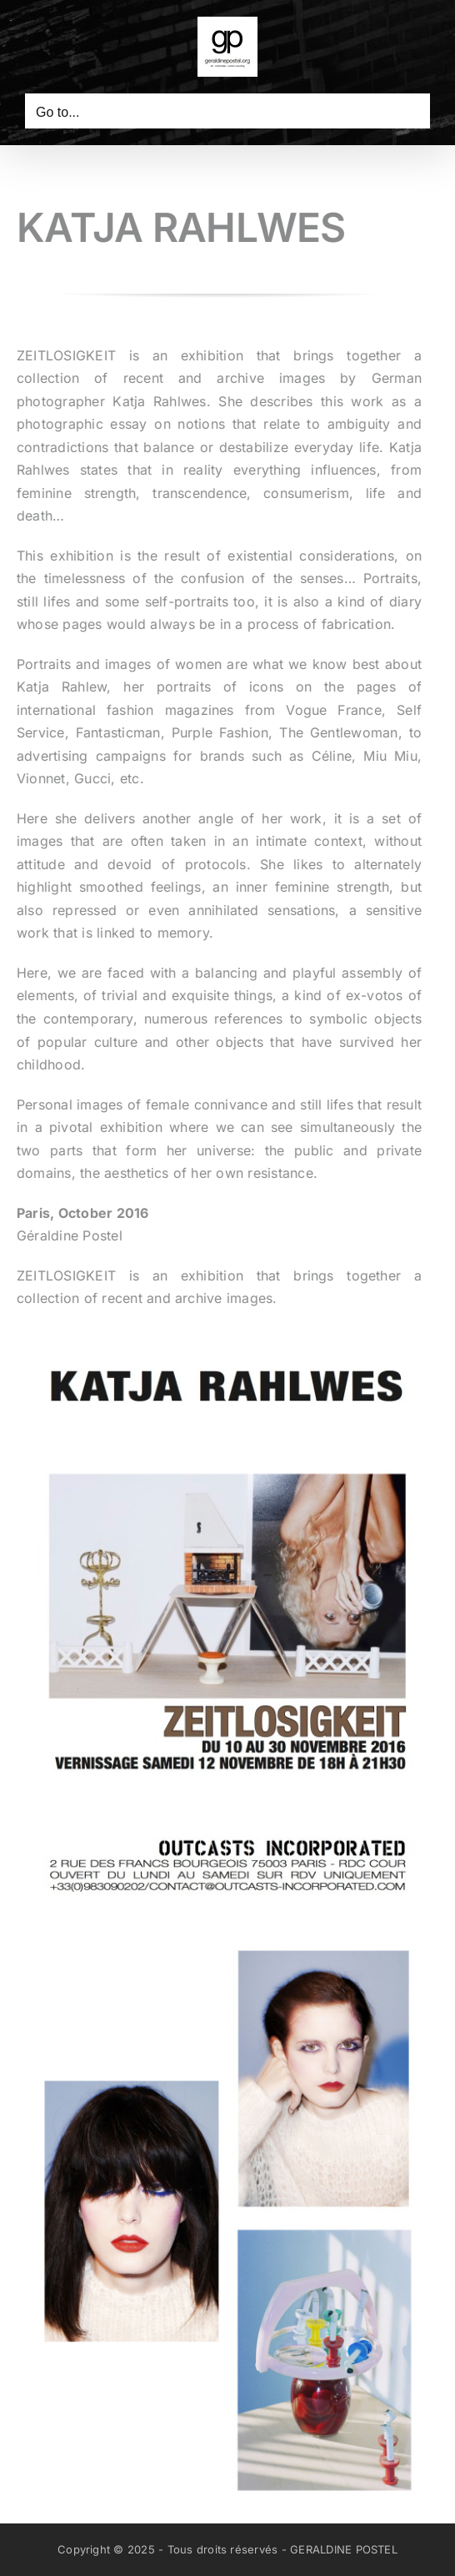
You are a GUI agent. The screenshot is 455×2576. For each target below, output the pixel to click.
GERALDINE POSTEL (344, 2549)
